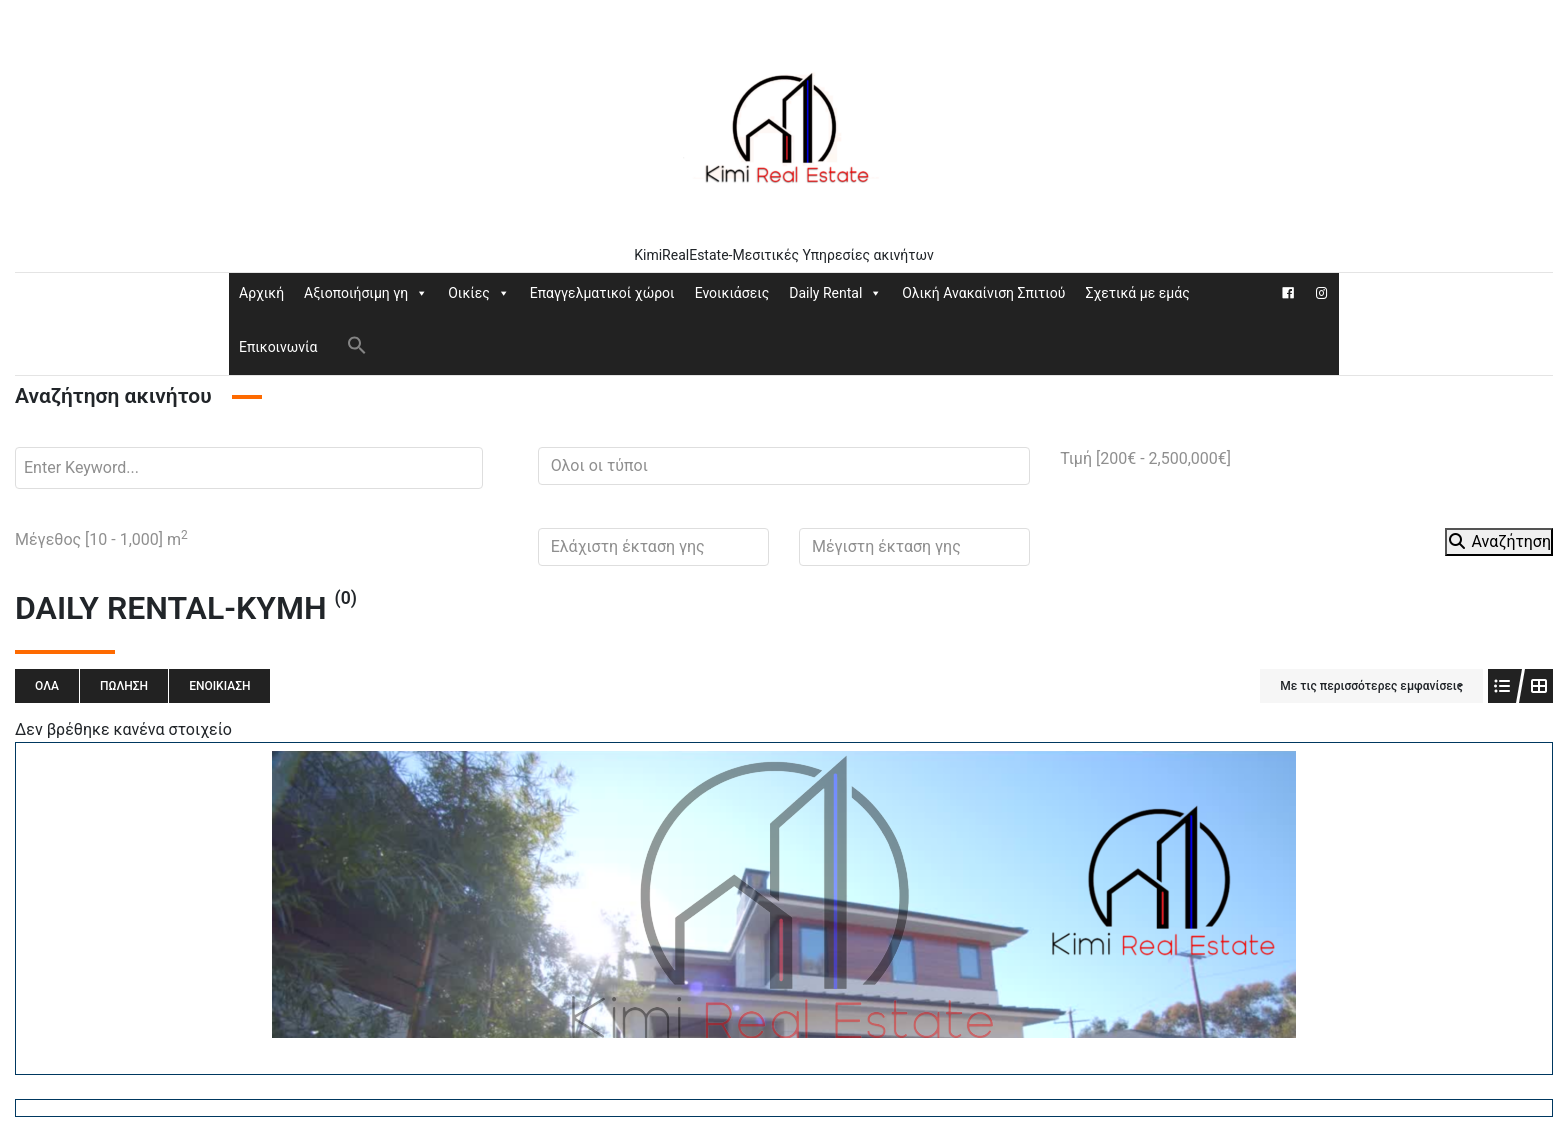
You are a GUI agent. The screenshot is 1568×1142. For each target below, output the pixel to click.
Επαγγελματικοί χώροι (602, 293)
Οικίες (479, 293)
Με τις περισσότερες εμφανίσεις (1371, 686)
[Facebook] (1288, 293)
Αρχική (261, 293)
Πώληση (124, 686)
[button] (357, 344)
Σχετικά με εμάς (1137, 293)
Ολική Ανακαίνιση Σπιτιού (983, 293)
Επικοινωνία (278, 347)
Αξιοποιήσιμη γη (366, 293)
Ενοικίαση (219, 686)
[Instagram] (1322, 293)
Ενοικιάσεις (732, 293)
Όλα (47, 686)
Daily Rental (835, 293)
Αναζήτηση (1499, 541)
